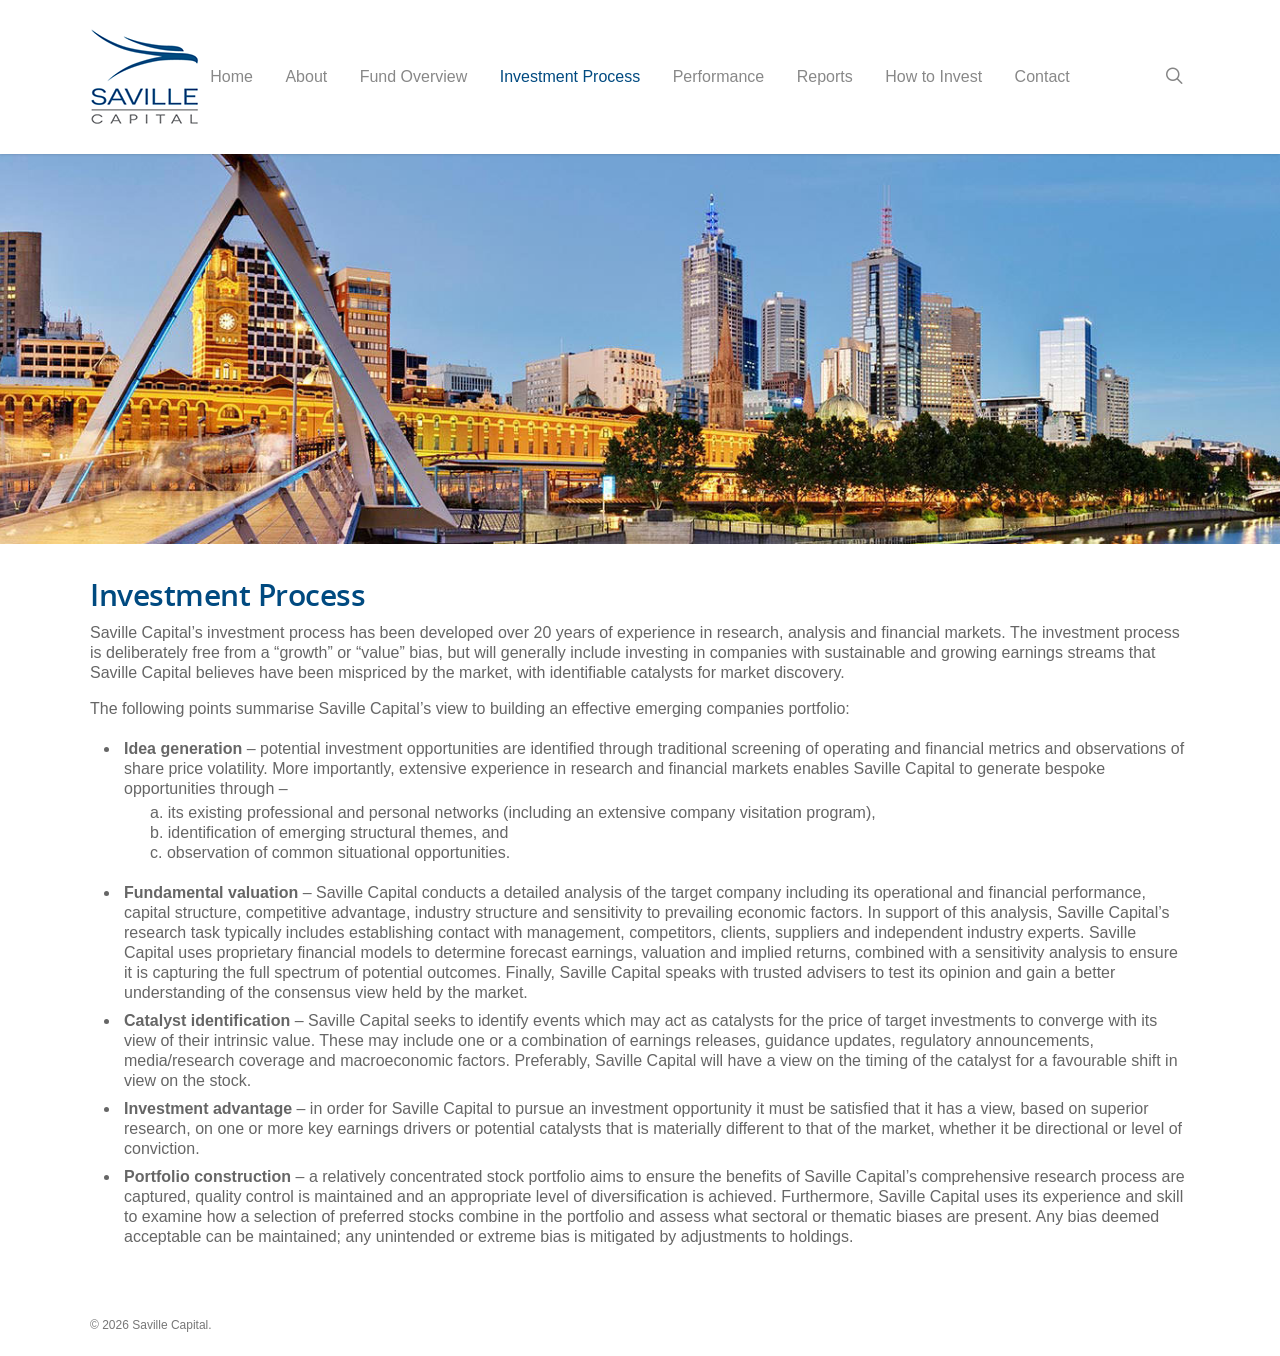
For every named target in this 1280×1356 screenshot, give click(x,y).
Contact (1042, 76)
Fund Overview (414, 76)
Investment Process (570, 76)
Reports (825, 76)
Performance (719, 76)
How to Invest (933, 76)
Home (231, 76)
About (306, 76)
